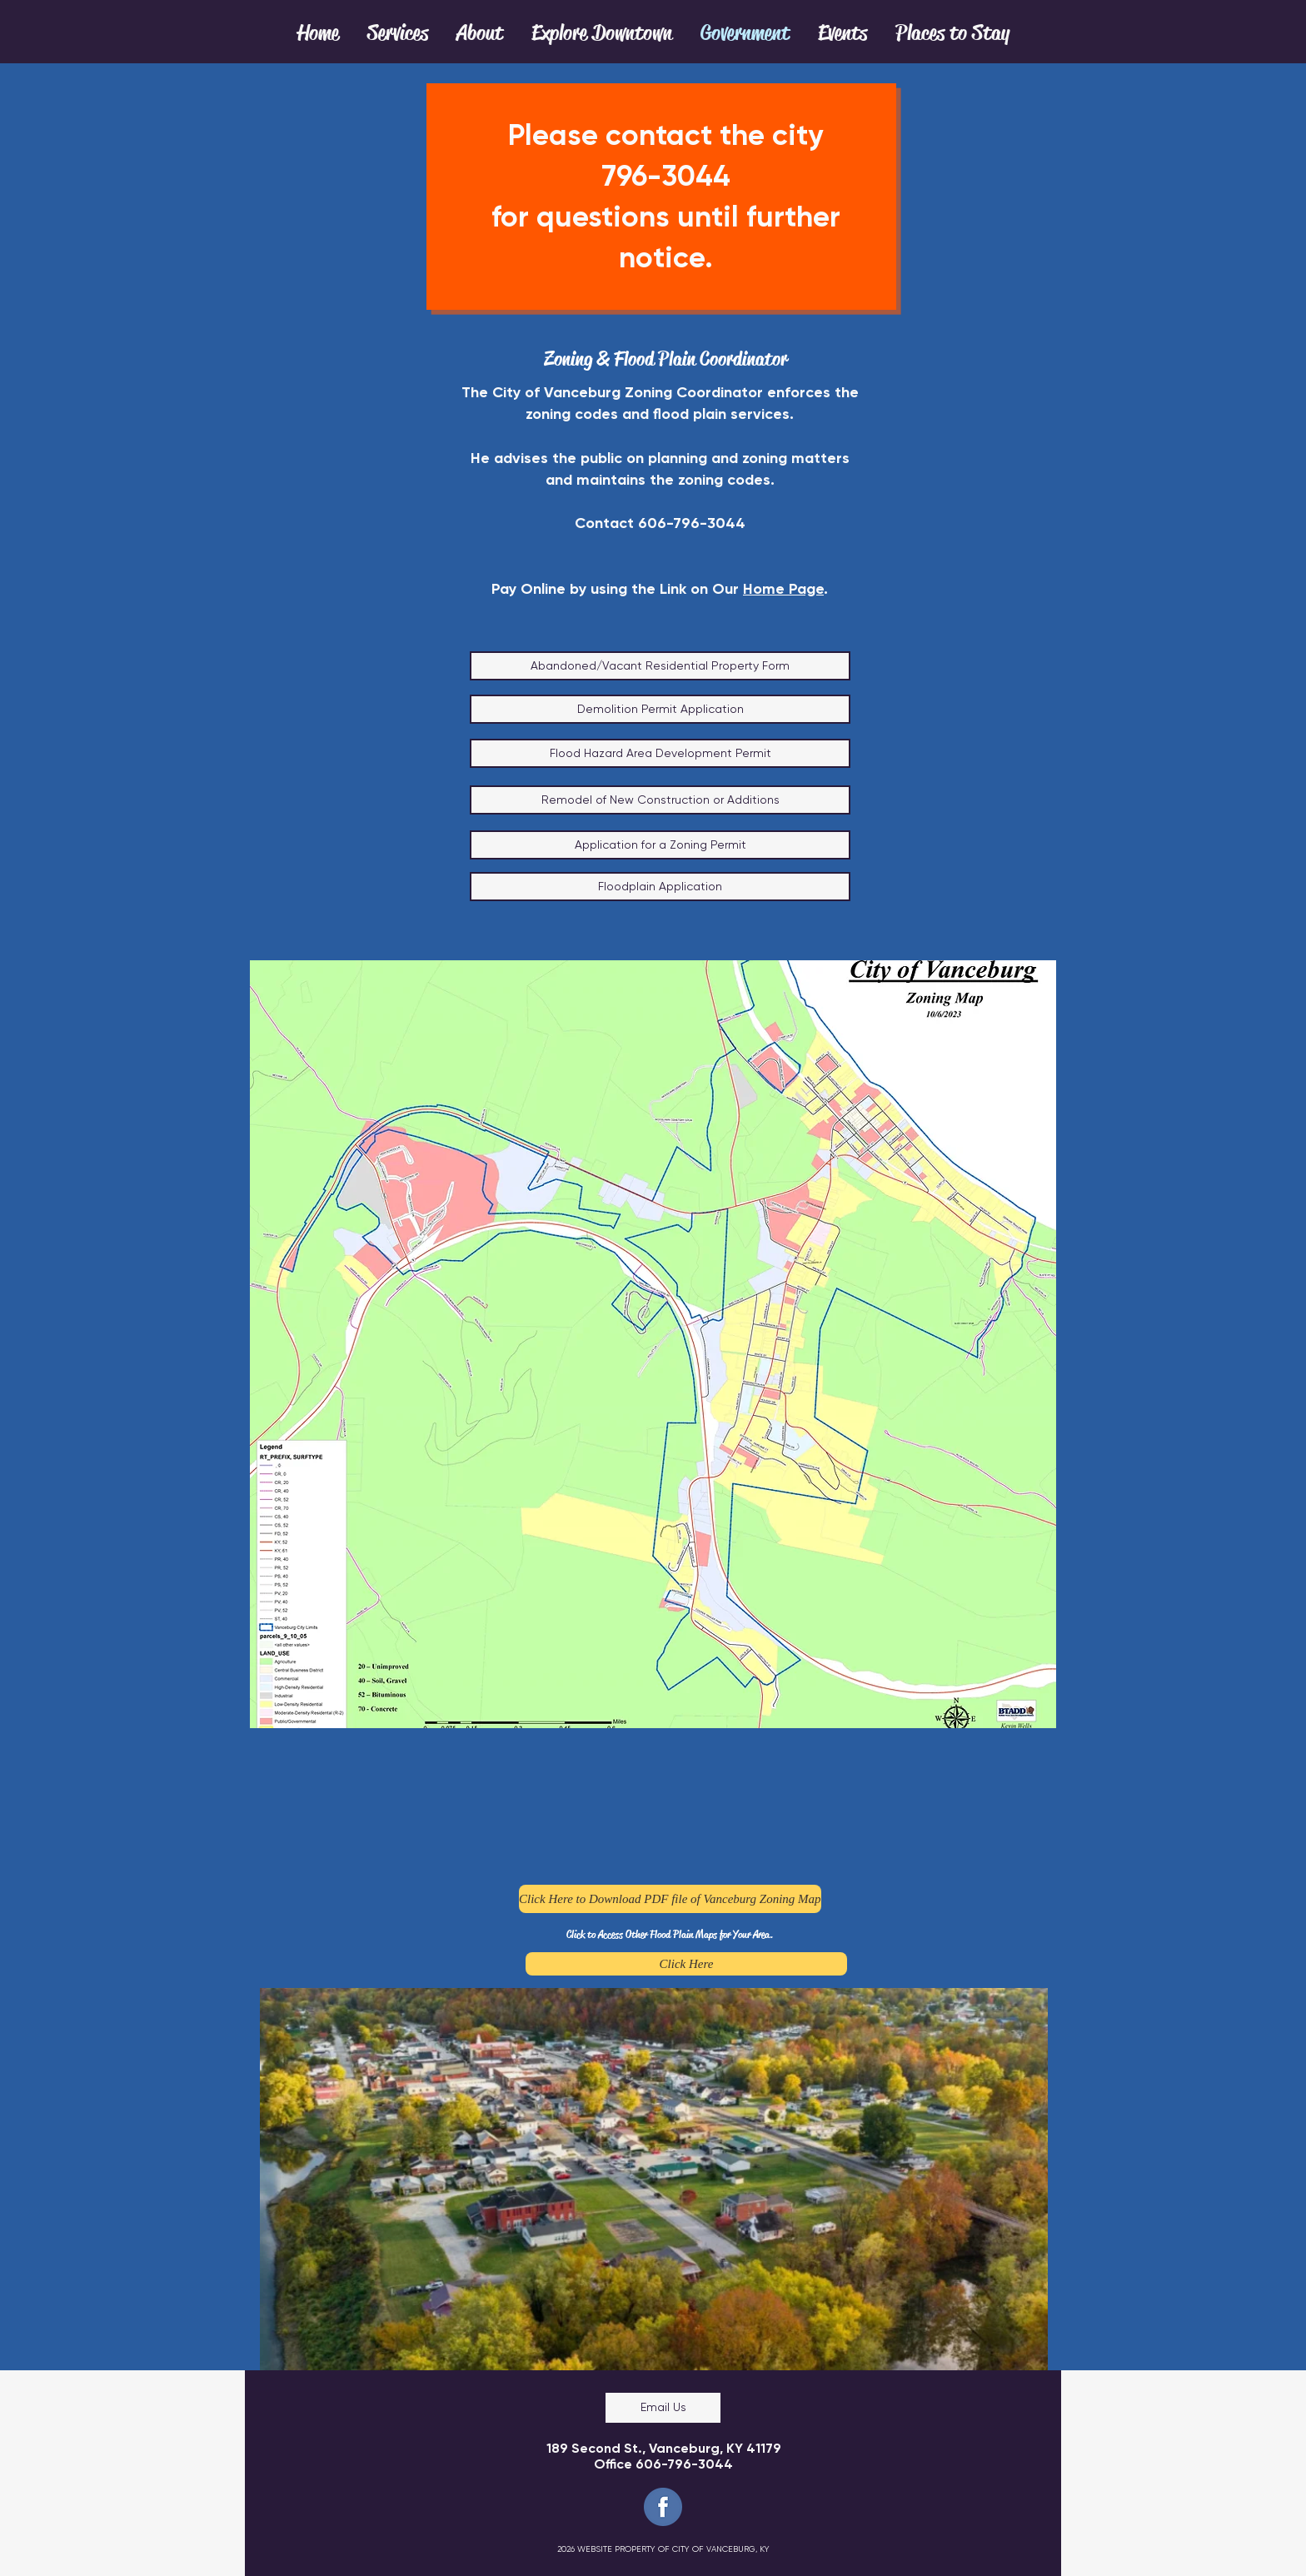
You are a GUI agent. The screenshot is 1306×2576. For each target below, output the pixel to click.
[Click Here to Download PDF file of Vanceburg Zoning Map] (670, 1899)
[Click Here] (686, 1964)
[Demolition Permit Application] (660, 709)
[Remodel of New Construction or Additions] (660, 800)
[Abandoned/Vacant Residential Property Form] (660, 665)
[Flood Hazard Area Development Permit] (660, 753)
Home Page (783, 589)
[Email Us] (663, 2407)
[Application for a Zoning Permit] (660, 844)
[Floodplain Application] (660, 886)
